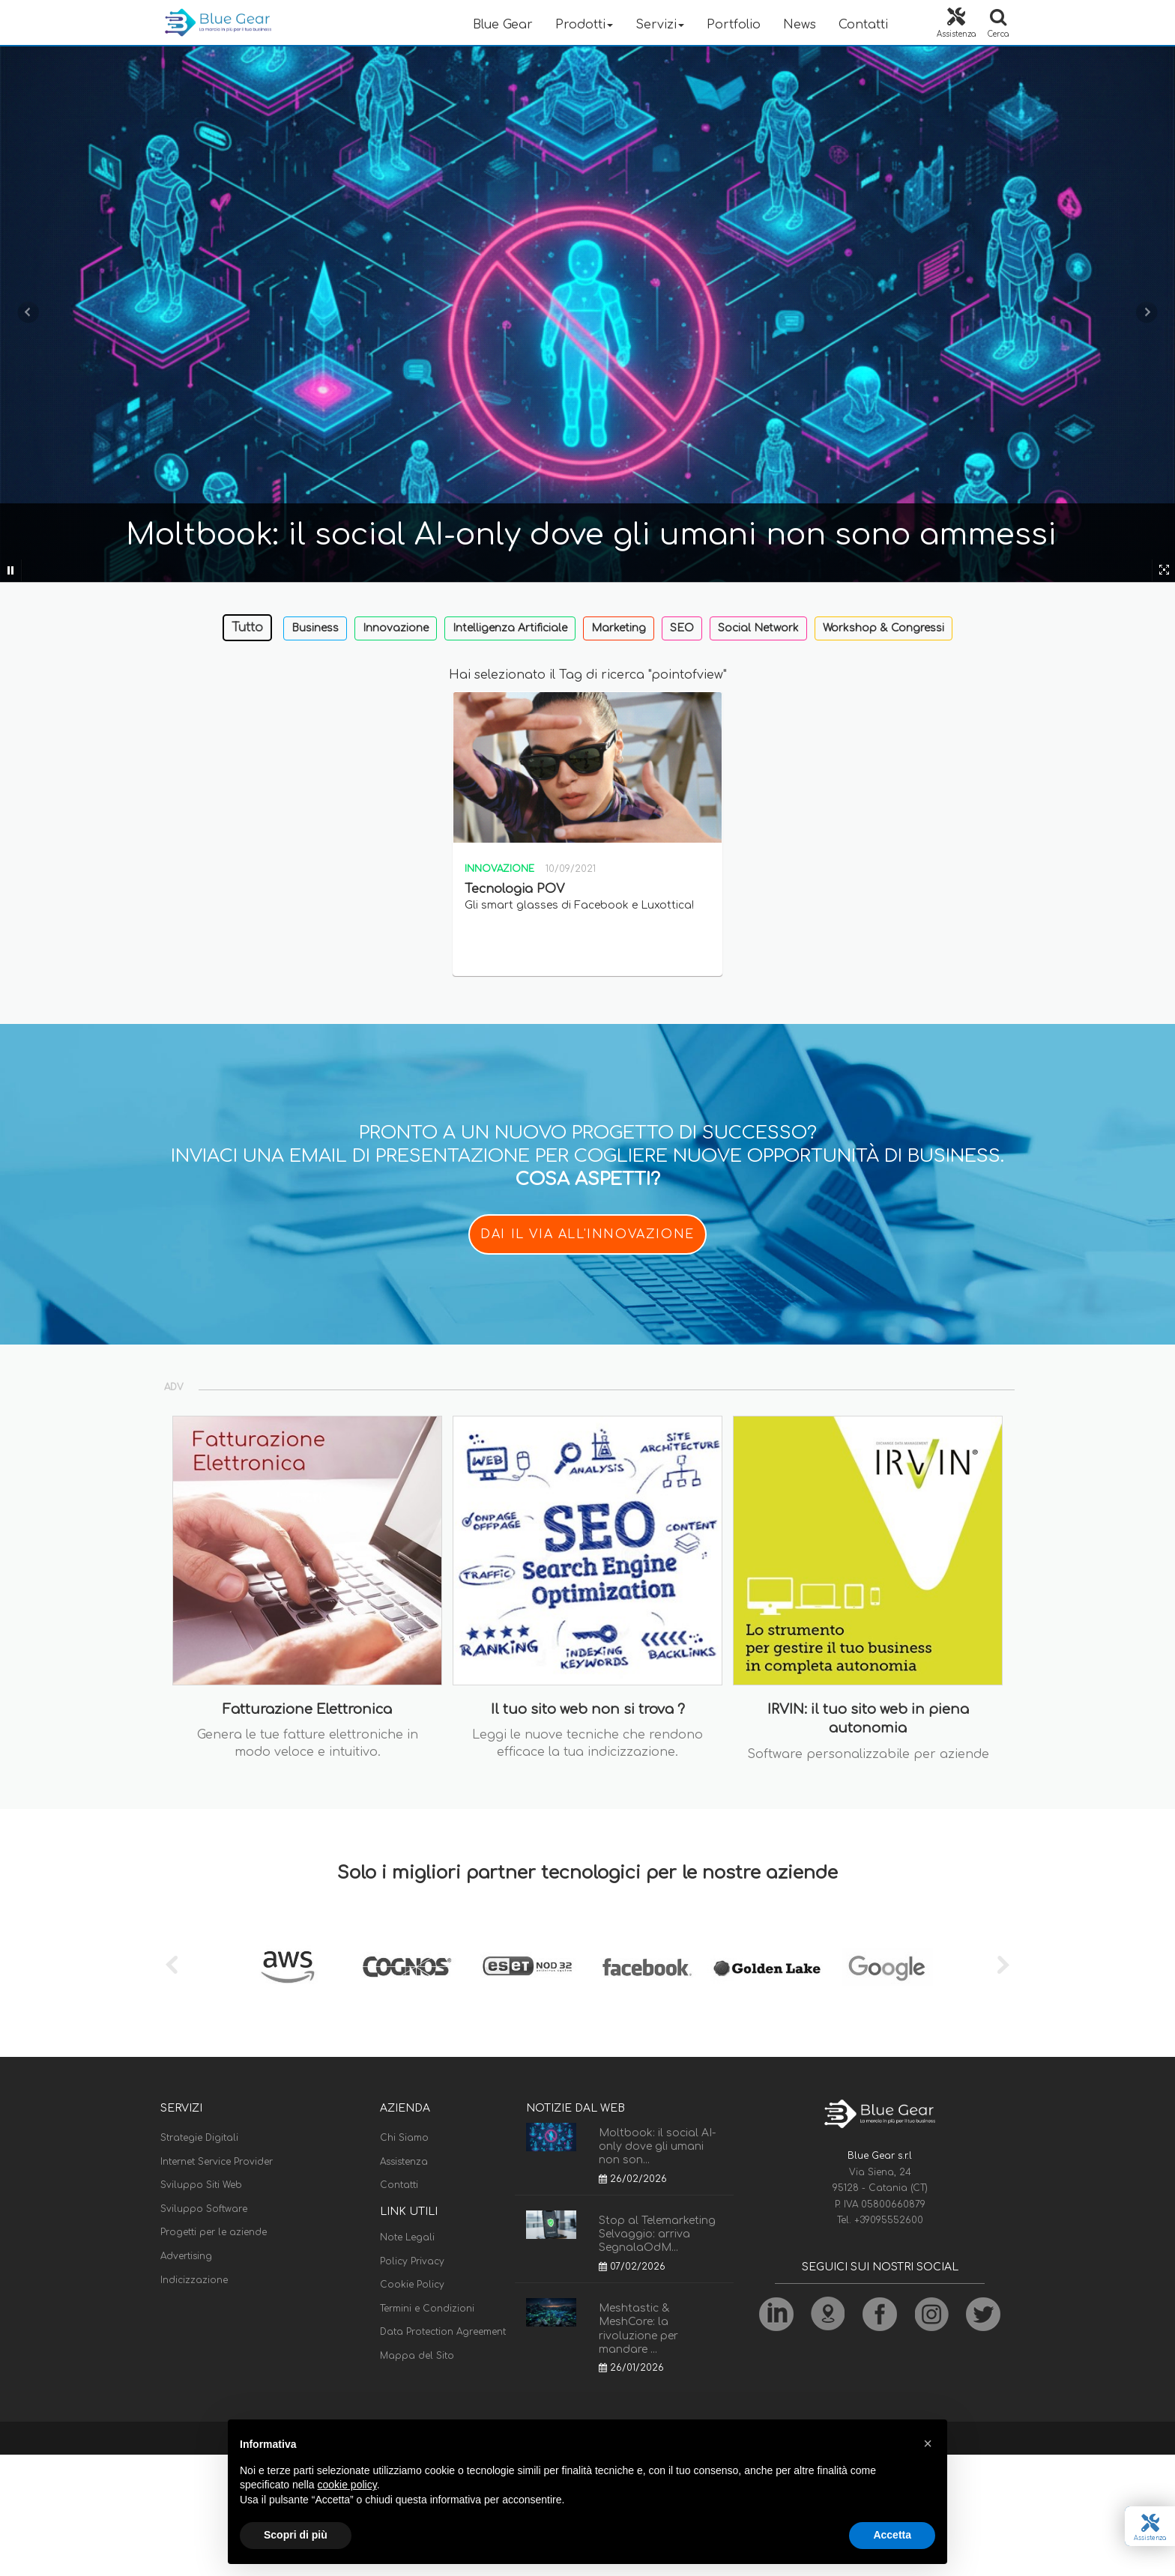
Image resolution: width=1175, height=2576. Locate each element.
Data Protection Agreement (443, 2332)
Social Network (758, 628)
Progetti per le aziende (213, 2232)
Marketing (618, 628)
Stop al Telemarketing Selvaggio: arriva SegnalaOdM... (657, 2234)
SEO (682, 628)
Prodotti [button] (584, 24)
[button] (928, 2443)
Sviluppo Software (203, 2209)
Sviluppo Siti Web (201, 2185)
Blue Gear (503, 24)
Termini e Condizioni (427, 2308)
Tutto (247, 627)
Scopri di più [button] (295, 2535)
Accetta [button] (892, 2535)
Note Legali (407, 2237)
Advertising (186, 2256)
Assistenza (404, 2162)
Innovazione (396, 628)
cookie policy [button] (347, 2485)
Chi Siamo (404, 2138)
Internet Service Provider (216, 2162)
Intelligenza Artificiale (510, 628)
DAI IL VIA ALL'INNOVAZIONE (587, 1234)
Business (315, 628)
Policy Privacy (412, 2261)
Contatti (863, 24)
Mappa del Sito (417, 2356)
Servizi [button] (659, 24)
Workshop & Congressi (883, 628)
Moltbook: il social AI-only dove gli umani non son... (657, 2146)
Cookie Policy (412, 2284)
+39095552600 (888, 2220)
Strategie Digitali (199, 2138)
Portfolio (734, 24)
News (799, 24)
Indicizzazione (194, 2280)
